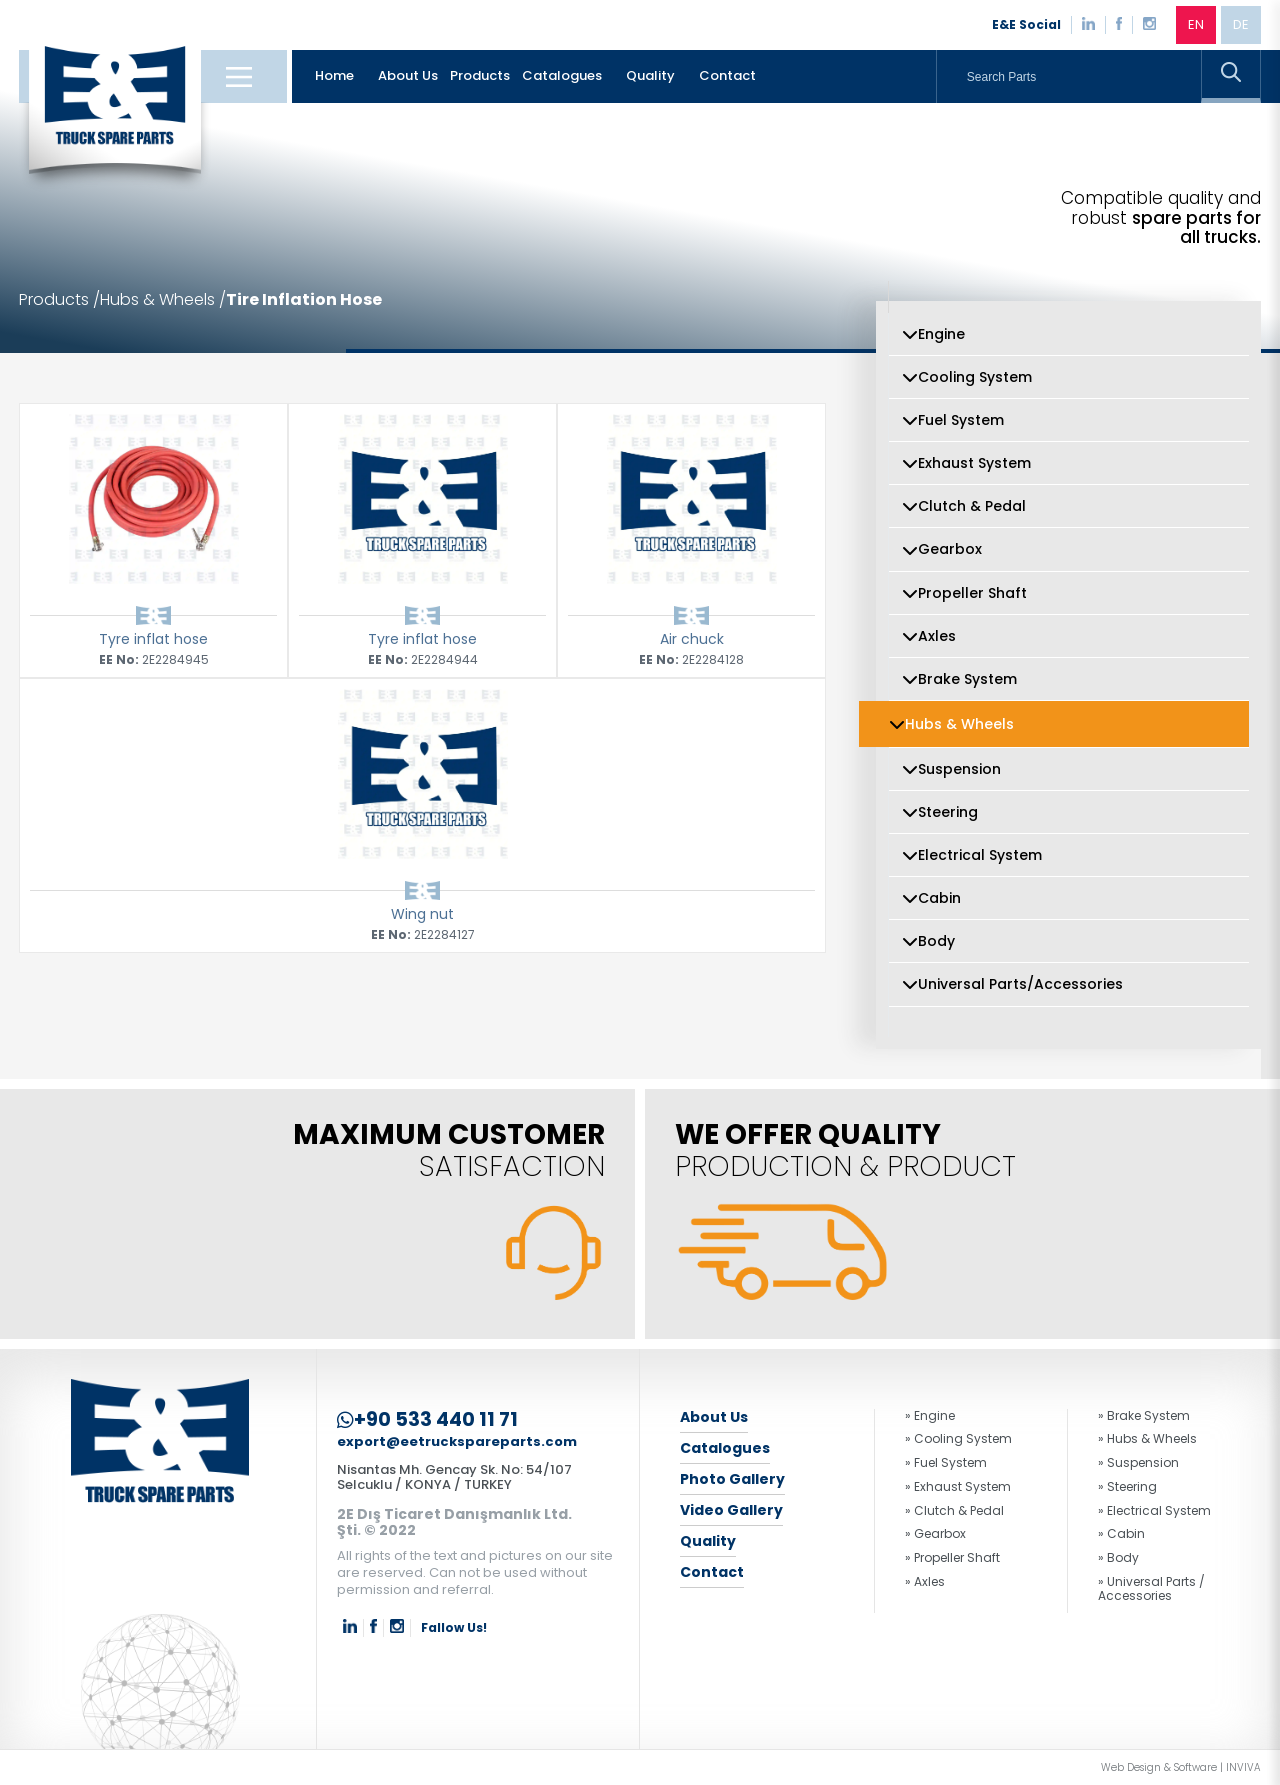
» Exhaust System (958, 1487)
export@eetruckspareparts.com (457, 1442)
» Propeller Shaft (952, 1558)
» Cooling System (958, 1439)
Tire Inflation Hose (304, 300)
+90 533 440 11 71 (427, 1420)
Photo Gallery (732, 1479)
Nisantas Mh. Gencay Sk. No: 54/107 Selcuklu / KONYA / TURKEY (454, 1477)
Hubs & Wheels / (163, 300)
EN (1196, 24)
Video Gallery (731, 1510)
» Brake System (1144, 1416)
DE (1241, 24)
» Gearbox (935, 1534)
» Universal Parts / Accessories (1151, 1589)
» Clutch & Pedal (954, 1511)
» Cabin (1121, 1534)
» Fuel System (946, 1463)
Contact (727, 75)
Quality (650, 75)
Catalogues (562, 75)
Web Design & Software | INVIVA (1181, 1768)
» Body (1118, 1558)
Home (334, 75)
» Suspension (1138, 1463)
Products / (59, 300)
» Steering (1127, 1487)
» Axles (925, 1582)
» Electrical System (1154, 1511)
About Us (408, 75)
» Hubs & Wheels (1147, 1439)
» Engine (930, 1416)
